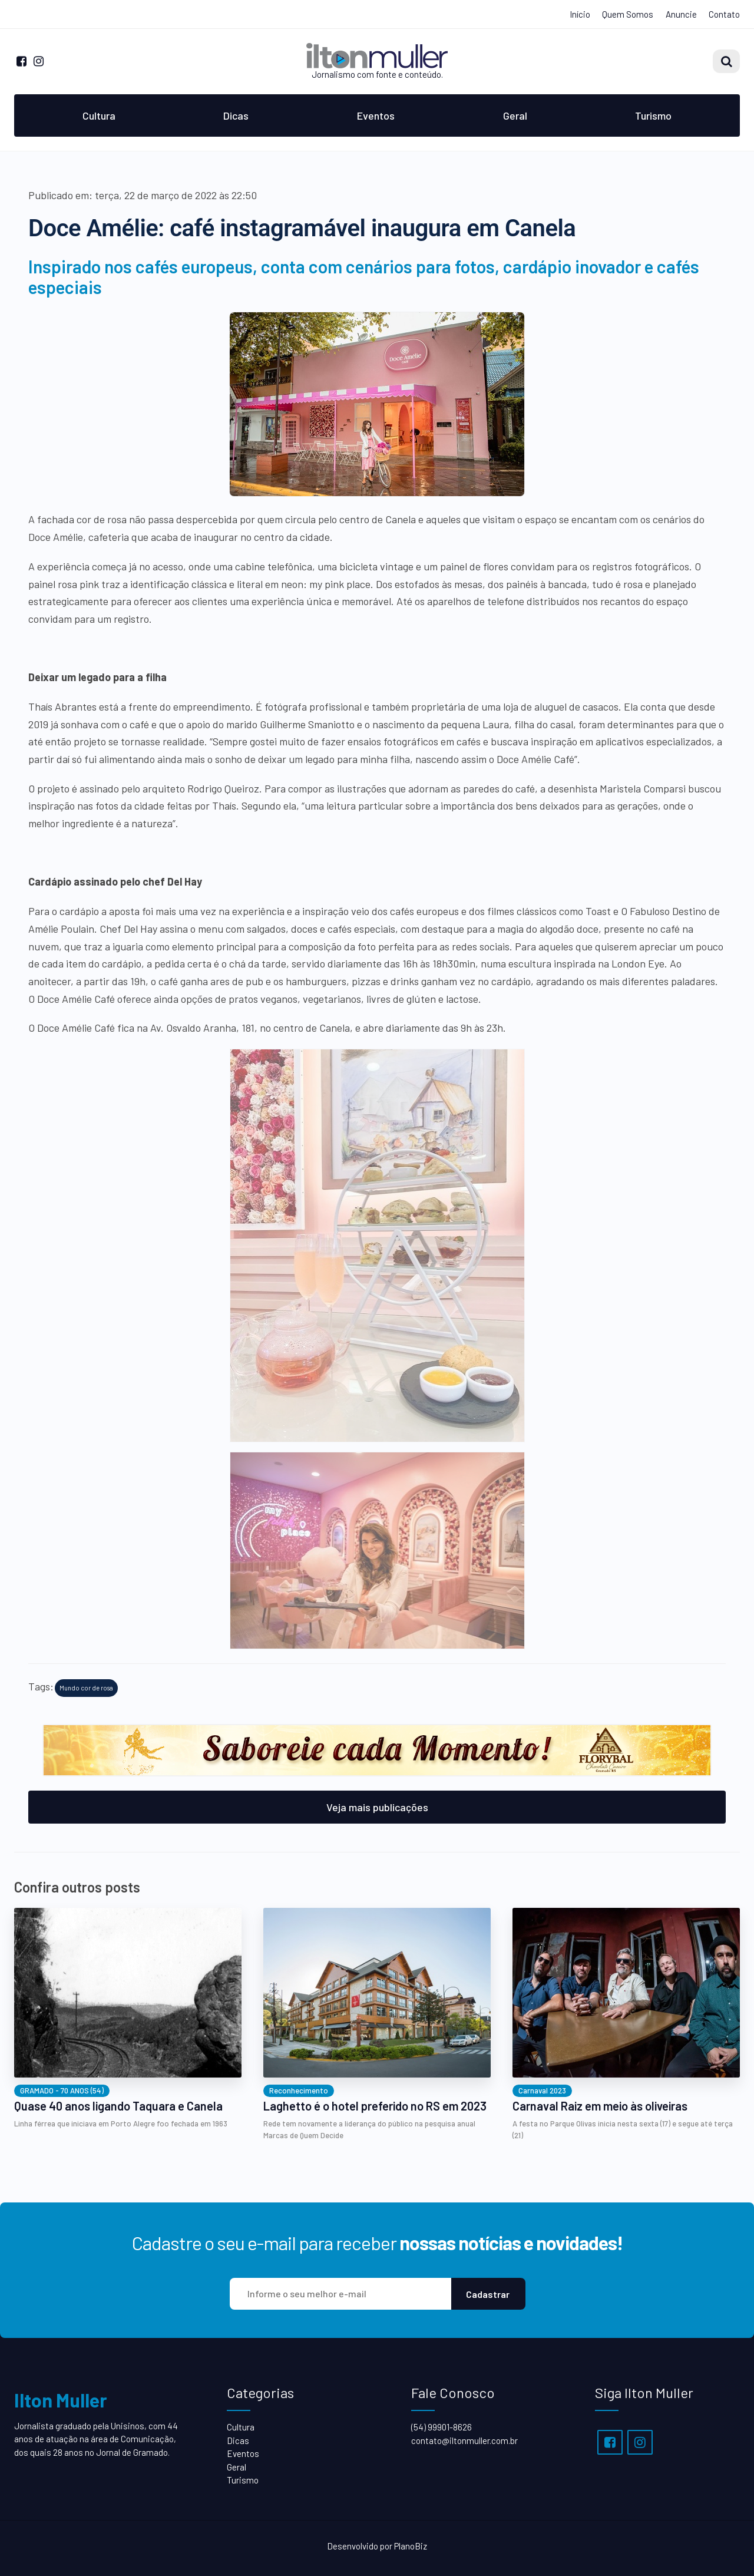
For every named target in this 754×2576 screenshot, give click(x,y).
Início (580, 14)
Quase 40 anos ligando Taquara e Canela (118, 2106)
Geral (515, 115)
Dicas (236, 115)
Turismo (653, 115)
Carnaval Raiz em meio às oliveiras (599, 2106)
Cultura (98, 115)
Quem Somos (627, 14)
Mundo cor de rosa (86, 1688)
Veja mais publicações (377, 1807)
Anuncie (681, 14)
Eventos (376, 115)
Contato (724, 14)
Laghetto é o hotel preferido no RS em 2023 (375, 2106)
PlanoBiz (410, 2546)
